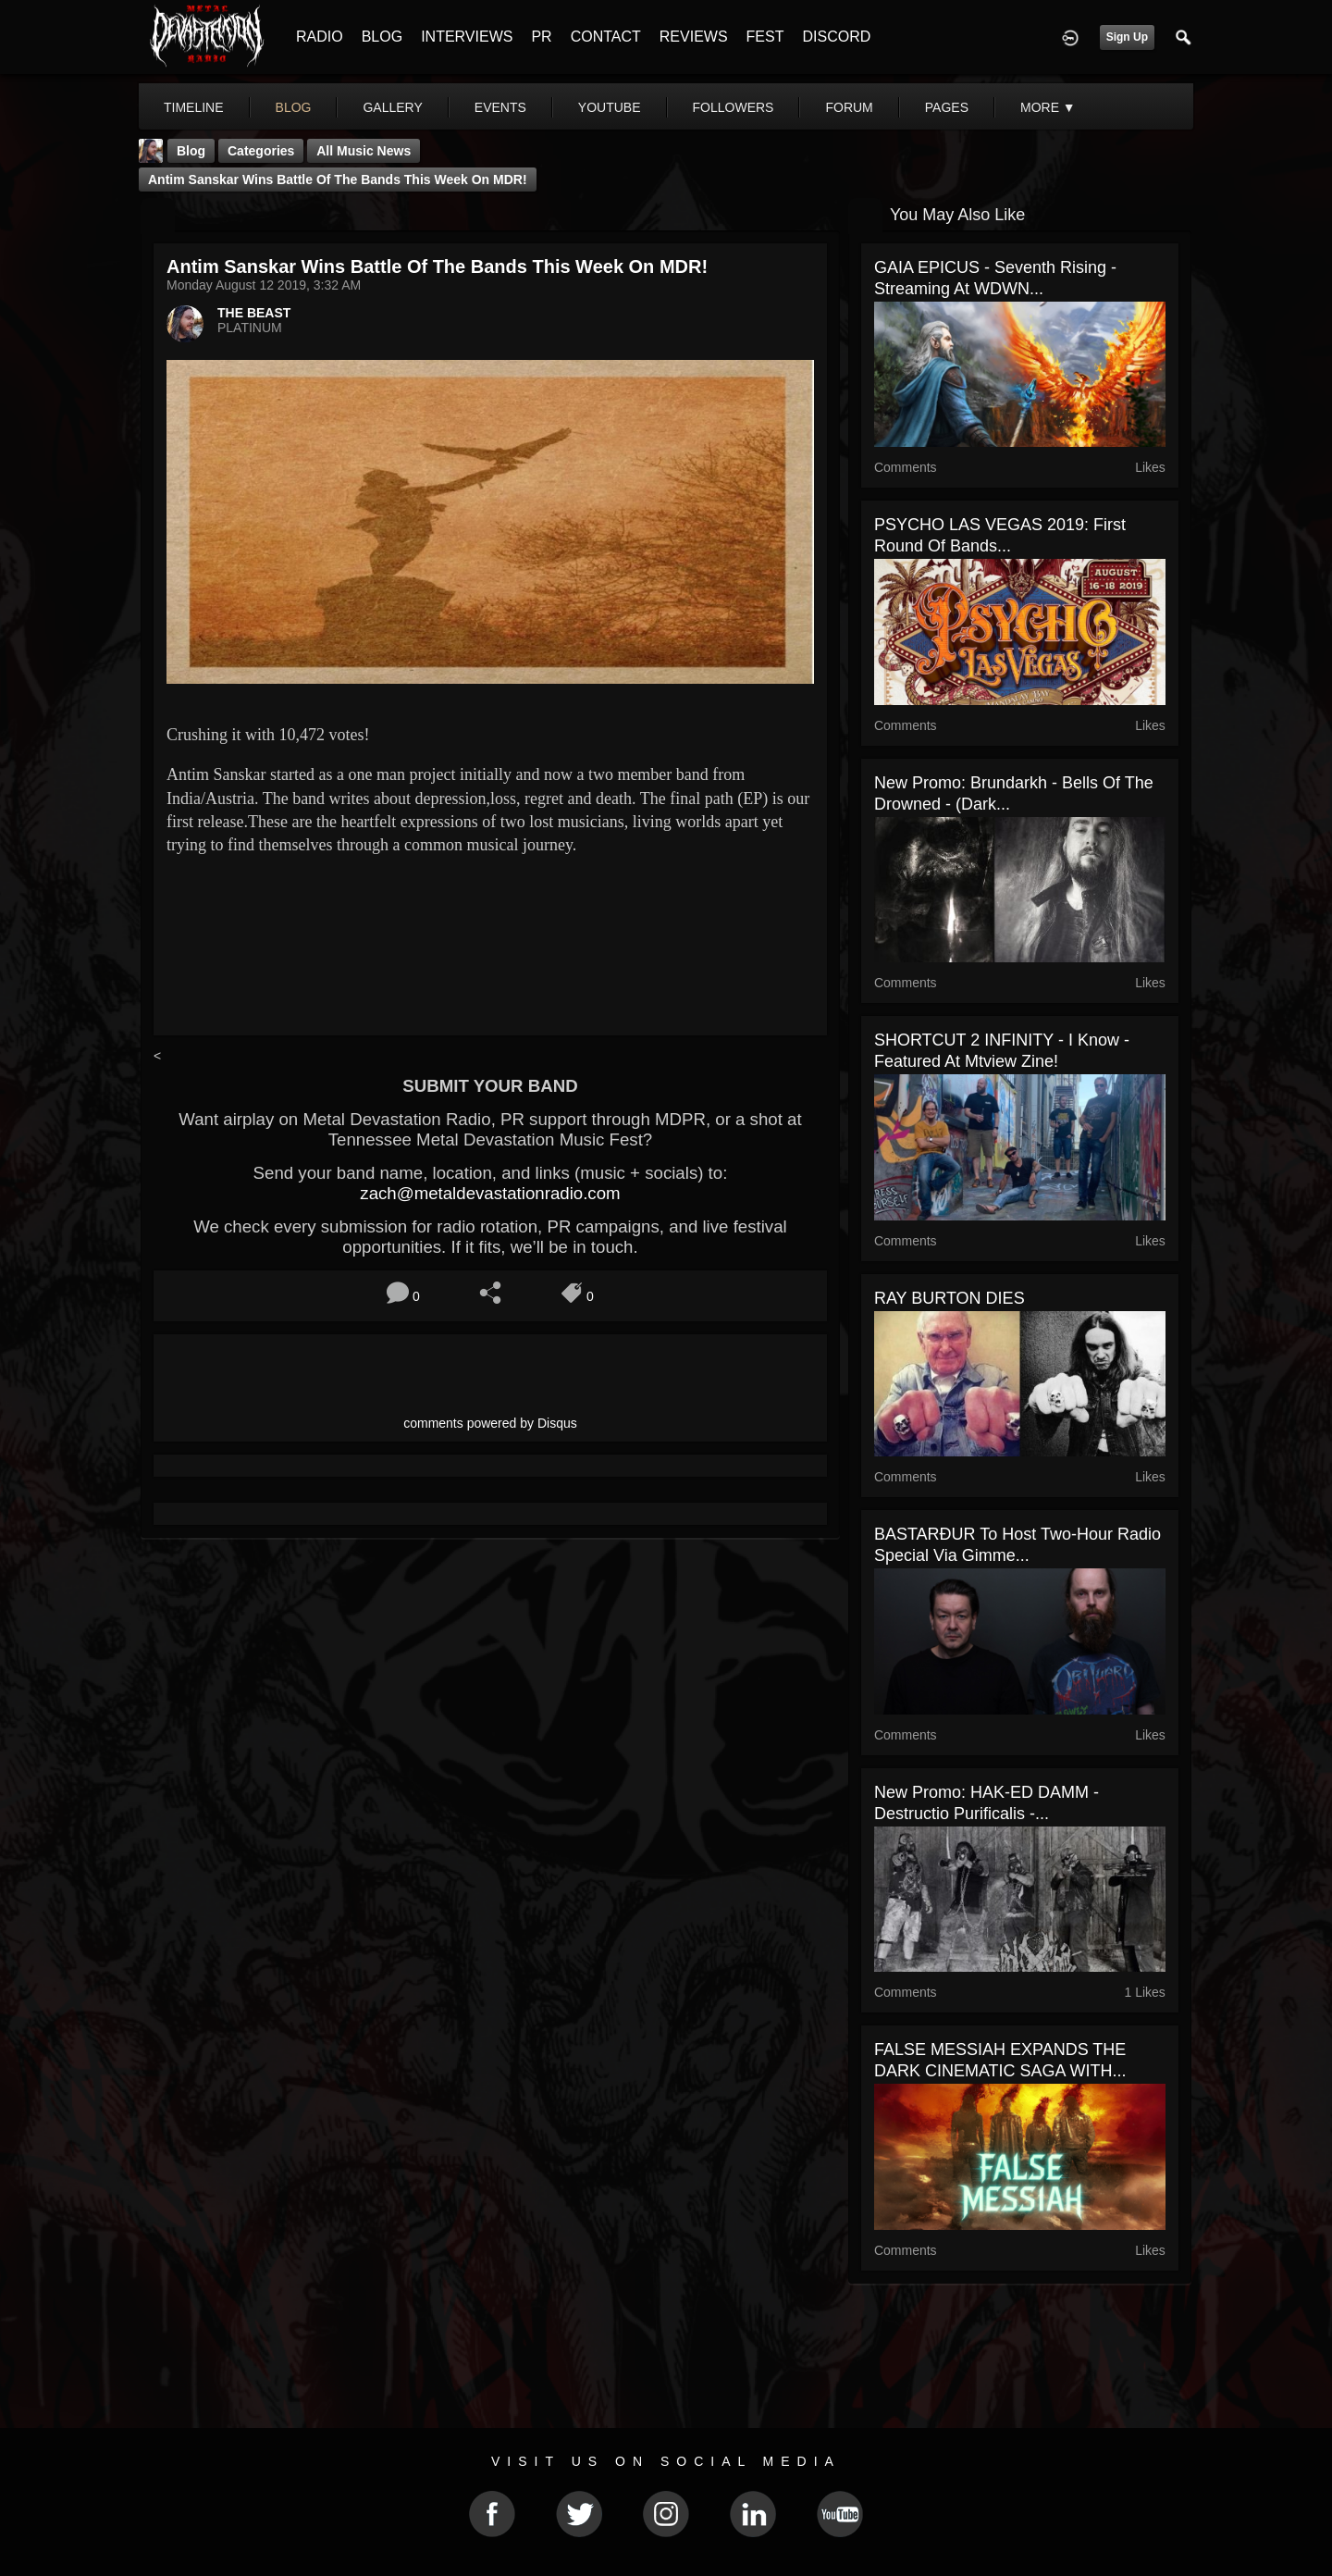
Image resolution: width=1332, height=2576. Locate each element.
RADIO (319, 36)
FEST (765, 36)
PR (541, 36)
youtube (609, 107)
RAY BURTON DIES (949, 1298)
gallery (392, 107)
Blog (191, 150)
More (1048, 107)
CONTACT (606, 36)
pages (946, 107)
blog (294, 107)
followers (733, 107)
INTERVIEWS (466, 36)
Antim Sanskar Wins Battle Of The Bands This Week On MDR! (337, 179)
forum (848, 107)
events (500, 107)
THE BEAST (253, 312)
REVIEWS (694, 36)
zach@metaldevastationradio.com (490, 1193)
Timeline (194, 107)
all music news (363, 150)
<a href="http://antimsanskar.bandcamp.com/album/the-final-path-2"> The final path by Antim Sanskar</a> (490, 929)
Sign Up (1127, 37)
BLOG (382, 36)
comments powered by (490, 1423)
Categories (261, 150)
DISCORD (836, 36)
